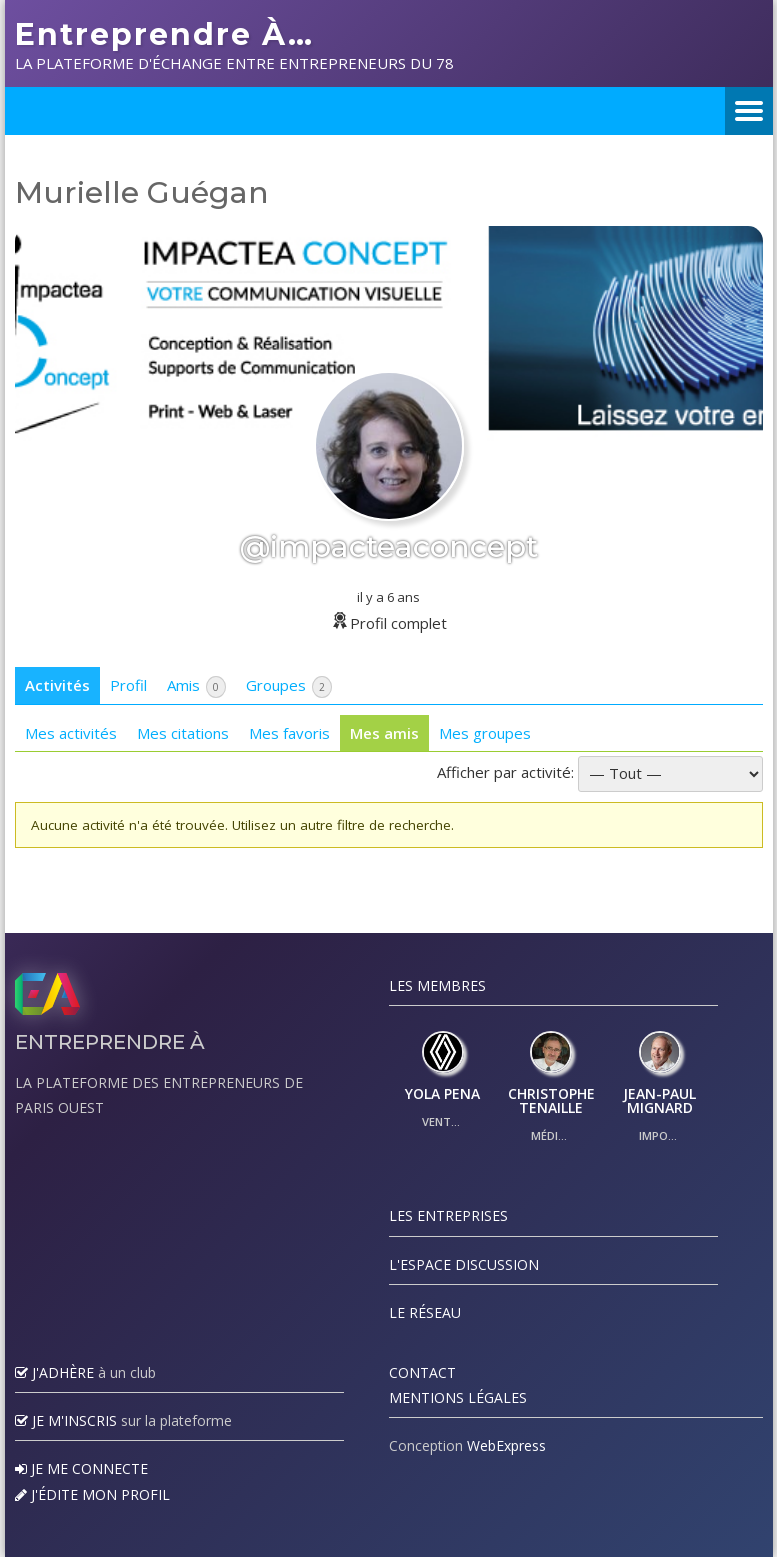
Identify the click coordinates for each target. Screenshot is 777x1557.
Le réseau (425, 1312)
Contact (422, 1372)
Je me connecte (81, 1468)
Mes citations (183, 733)
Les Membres (437, 985)
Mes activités (71, 733)
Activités (57, 685)
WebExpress (506, 1445)
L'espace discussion (464, 1264)
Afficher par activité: (505, 772)
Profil (128, 685)
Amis (196, 686)
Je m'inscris (66, 1420)
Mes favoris (289, 733)
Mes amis (384, 733)
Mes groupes (485, 733)
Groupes (289, 686)
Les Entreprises (448, 1215)
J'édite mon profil (92, 1494)
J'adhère (54, 1372)
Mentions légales (458, 1397)
